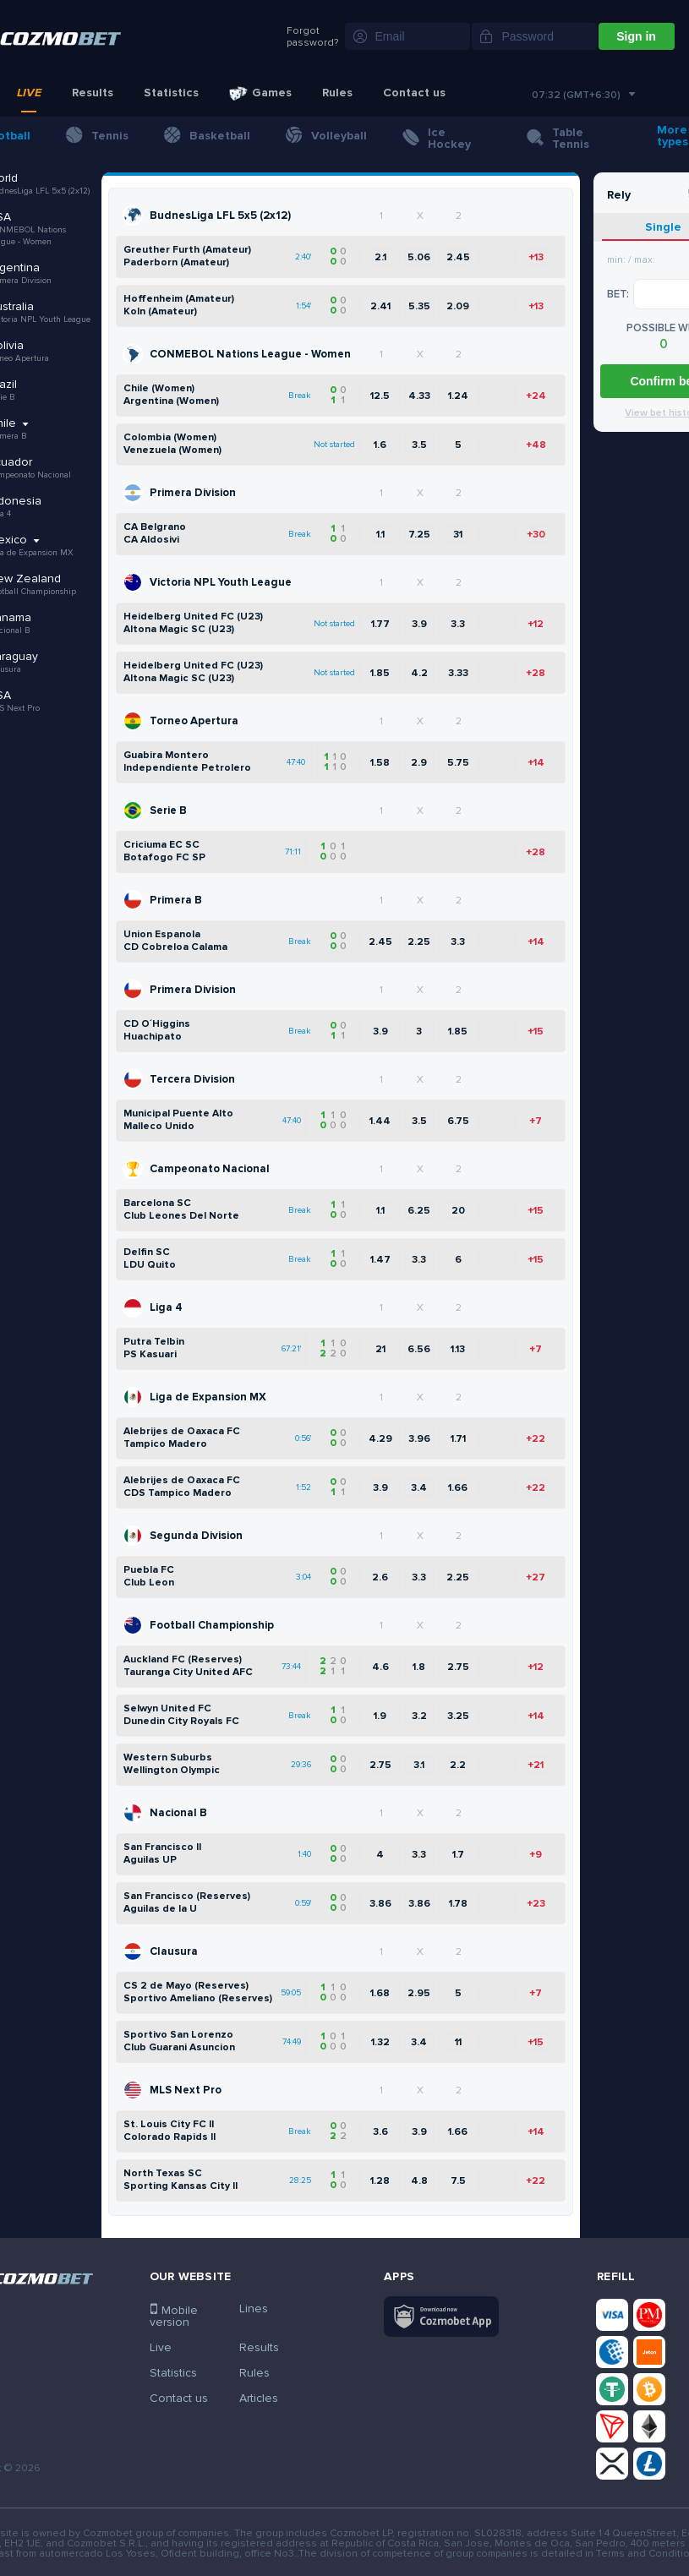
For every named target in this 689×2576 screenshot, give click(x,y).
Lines (253, 2308)
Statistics (171, 93)
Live (29, 93)
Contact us (414, 93)
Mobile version (174, 2316)
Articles (258, 2398)
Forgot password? (312, 37)
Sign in (636, 36)
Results (92, 93)
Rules (337, 93)
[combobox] (582, 95)
